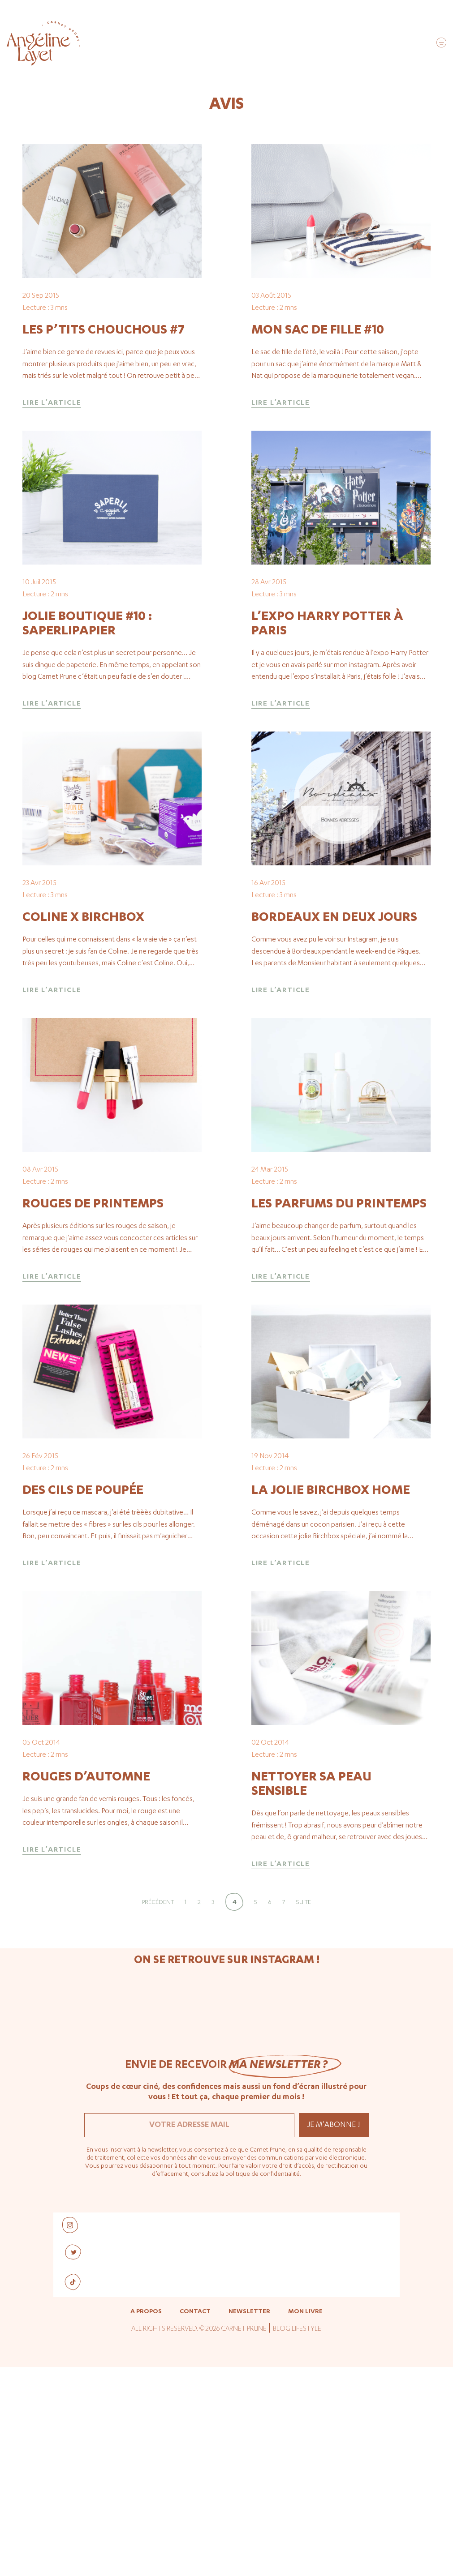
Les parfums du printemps (339, 1351)
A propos (146, 2531)
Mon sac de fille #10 (317, 367)
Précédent (158, 2121)
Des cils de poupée (82, 1673)
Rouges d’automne (86, 1997)
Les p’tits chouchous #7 (103, 367)
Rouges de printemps (93, 1351)
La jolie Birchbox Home (330, 1673)
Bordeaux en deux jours (334, 1027)
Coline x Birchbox (83, 1027)
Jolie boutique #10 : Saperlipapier (87, 697)
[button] (441, 44)
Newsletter (249, 2531)
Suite (303, 2121)
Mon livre (305, 2531)
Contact (195, 2531)
